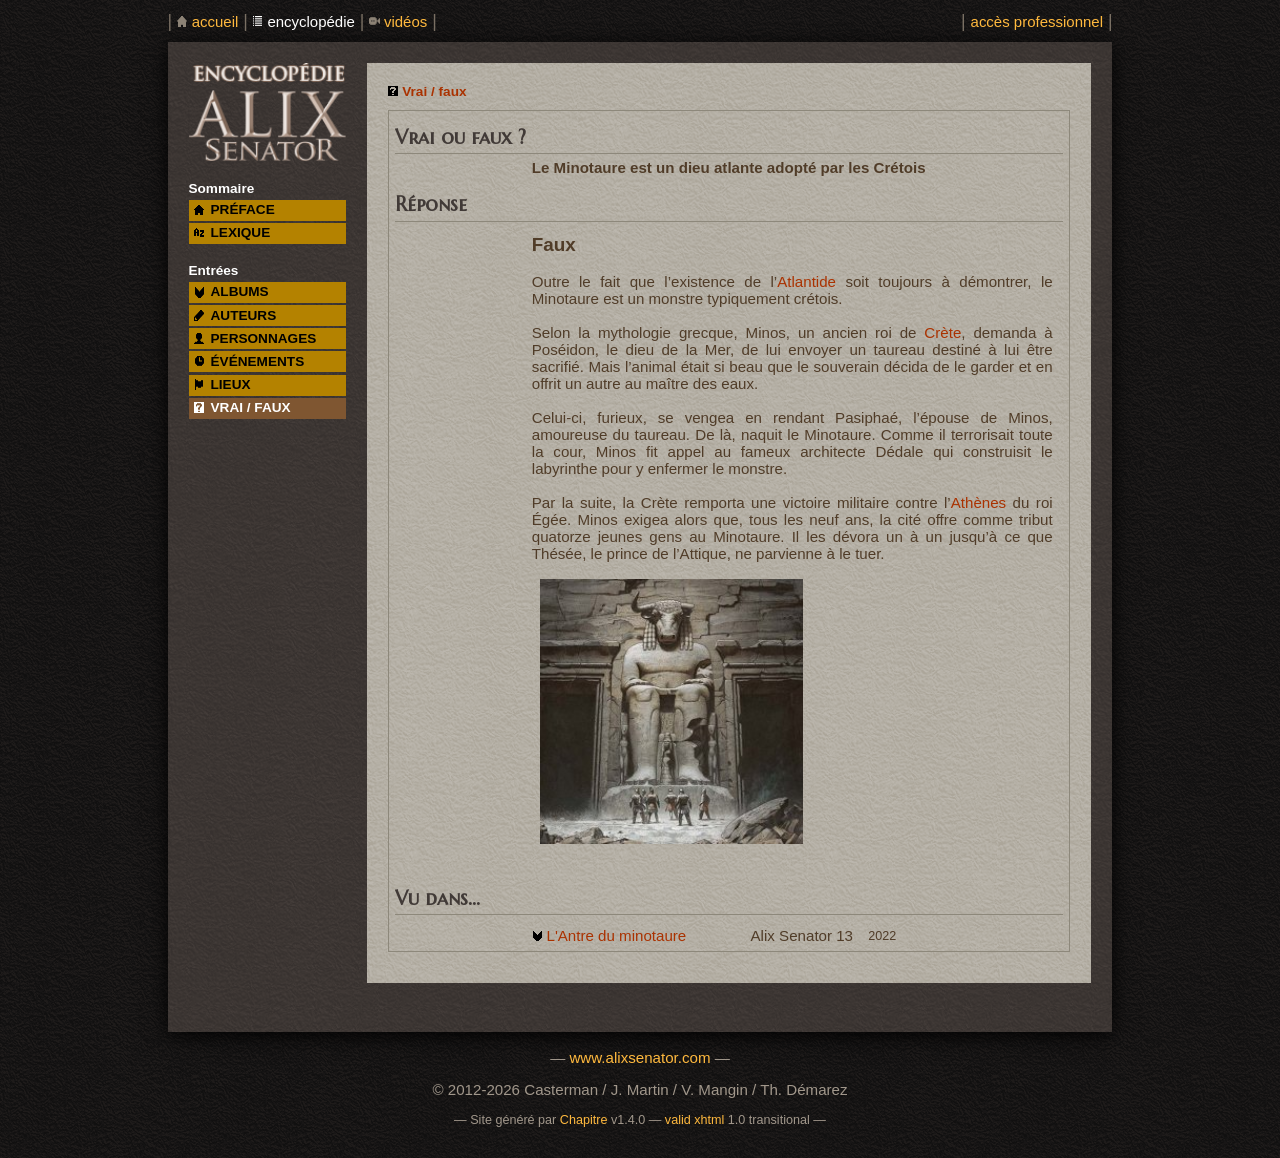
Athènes (978, 502)
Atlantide (806, 281)
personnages (255, 338)
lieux (222, 384)
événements (249, 361)
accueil (215, 21)
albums (231, 291)
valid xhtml (695, 1120)
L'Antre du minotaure (616, 935)
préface (234, 209)
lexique (232, 232)
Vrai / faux (434, 91)
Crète (942, 332)
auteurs (235, 315)
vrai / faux (242, 407)
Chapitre (584, 1120)
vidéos (405, 21)
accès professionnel (1037, 21)
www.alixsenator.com (639, 1057)
